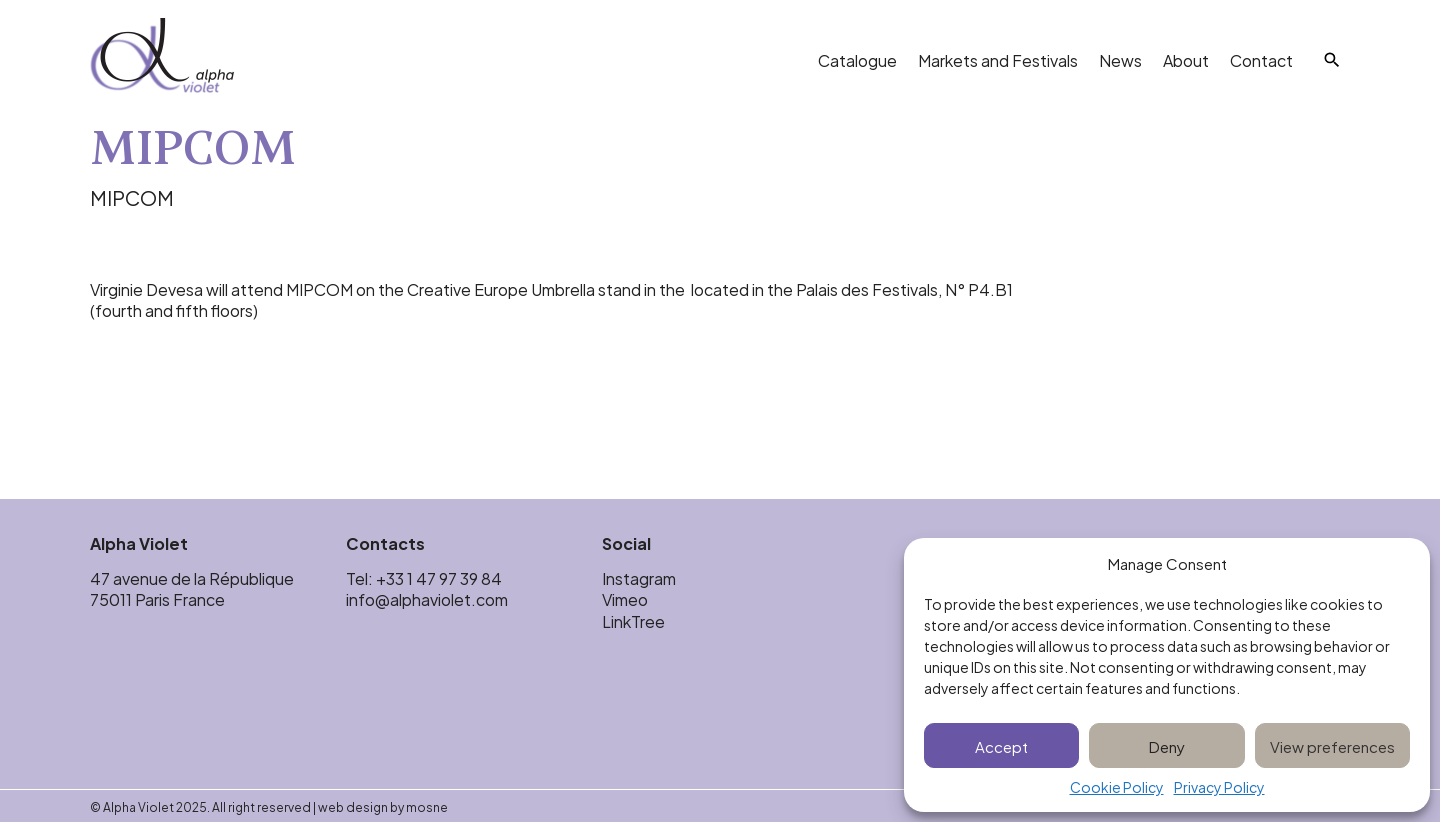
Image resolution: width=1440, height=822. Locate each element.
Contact (1261, 59)
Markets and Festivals (998, 59)
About (1186, 59)
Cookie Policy (1117, 787)
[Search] (1332, 60)
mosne (427, 806)
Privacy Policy (1219, 787)
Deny (1167, 745)
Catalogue (857, 59)
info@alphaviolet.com (427, 598)
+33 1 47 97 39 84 (440, 577)
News (1120, 59)
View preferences (1332, 745)
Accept (1001, 745)
